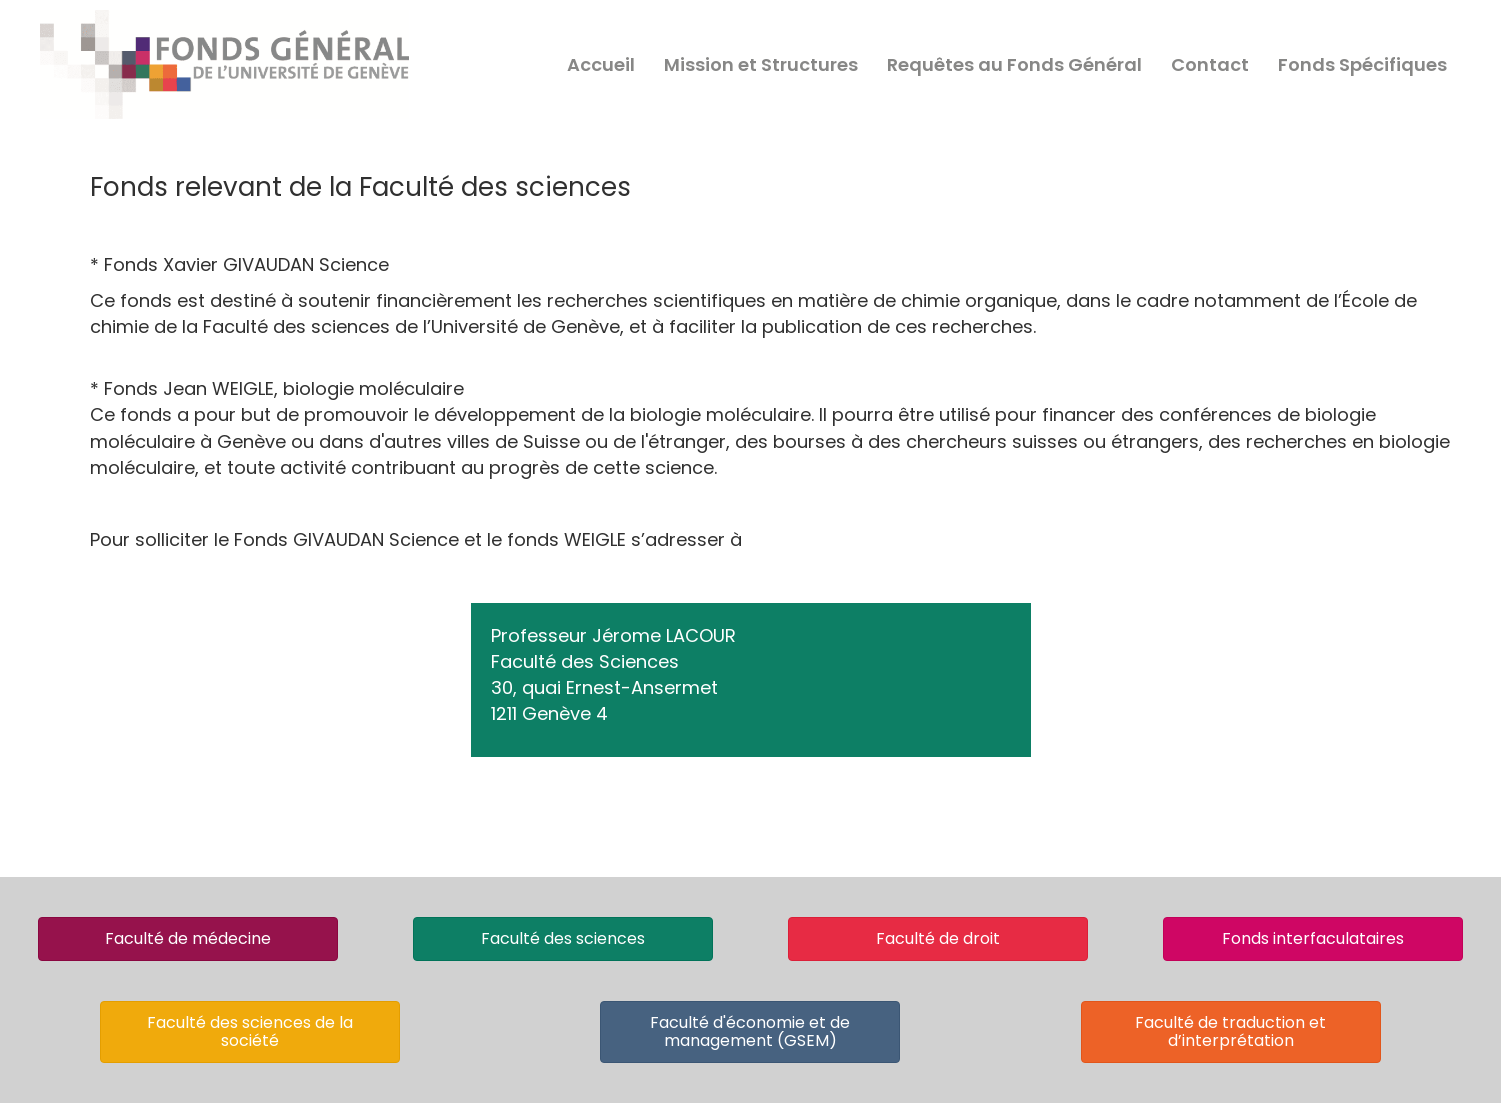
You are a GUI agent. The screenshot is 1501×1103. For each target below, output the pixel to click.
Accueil (601, 64)
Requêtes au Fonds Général (1014, 64)
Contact (1210, 64)
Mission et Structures (761, 64)
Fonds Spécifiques (1362, 64)
